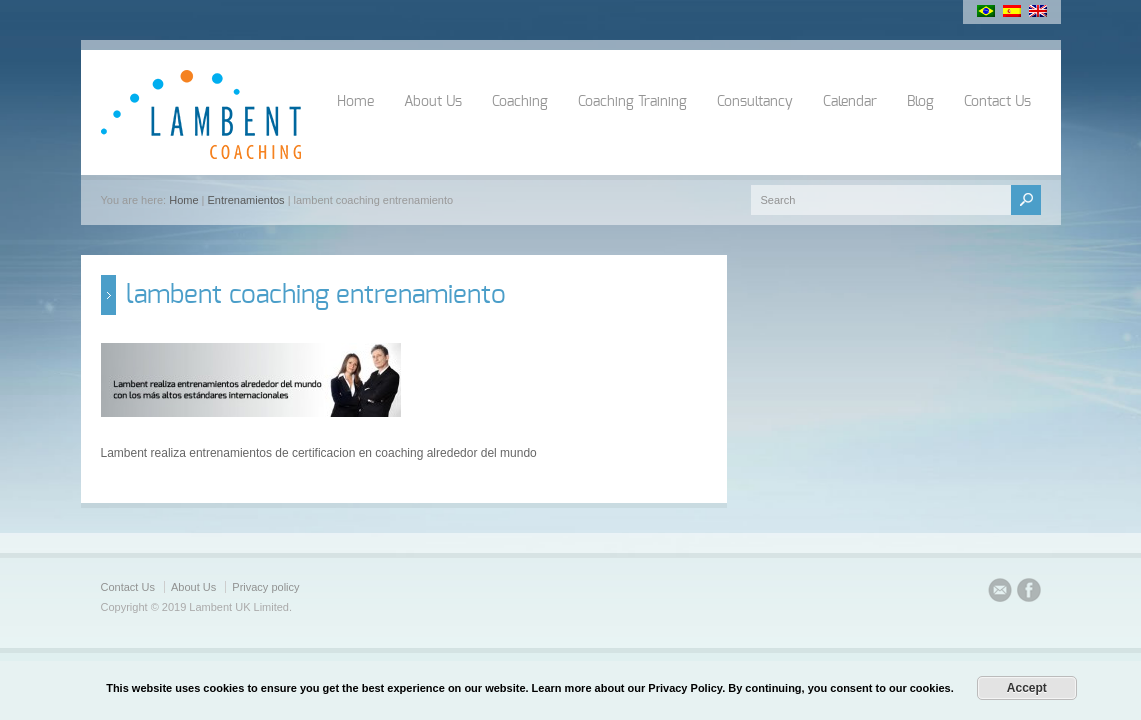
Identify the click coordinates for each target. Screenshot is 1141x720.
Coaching (520, 102)
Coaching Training (632, 102)
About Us (433, 102)
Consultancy (755, 102)
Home (355, 102)
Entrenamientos (246, 200)
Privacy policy (265, 587)
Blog (920, 102)
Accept (1027, 688)
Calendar (850, 102)
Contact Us (997, 102)
